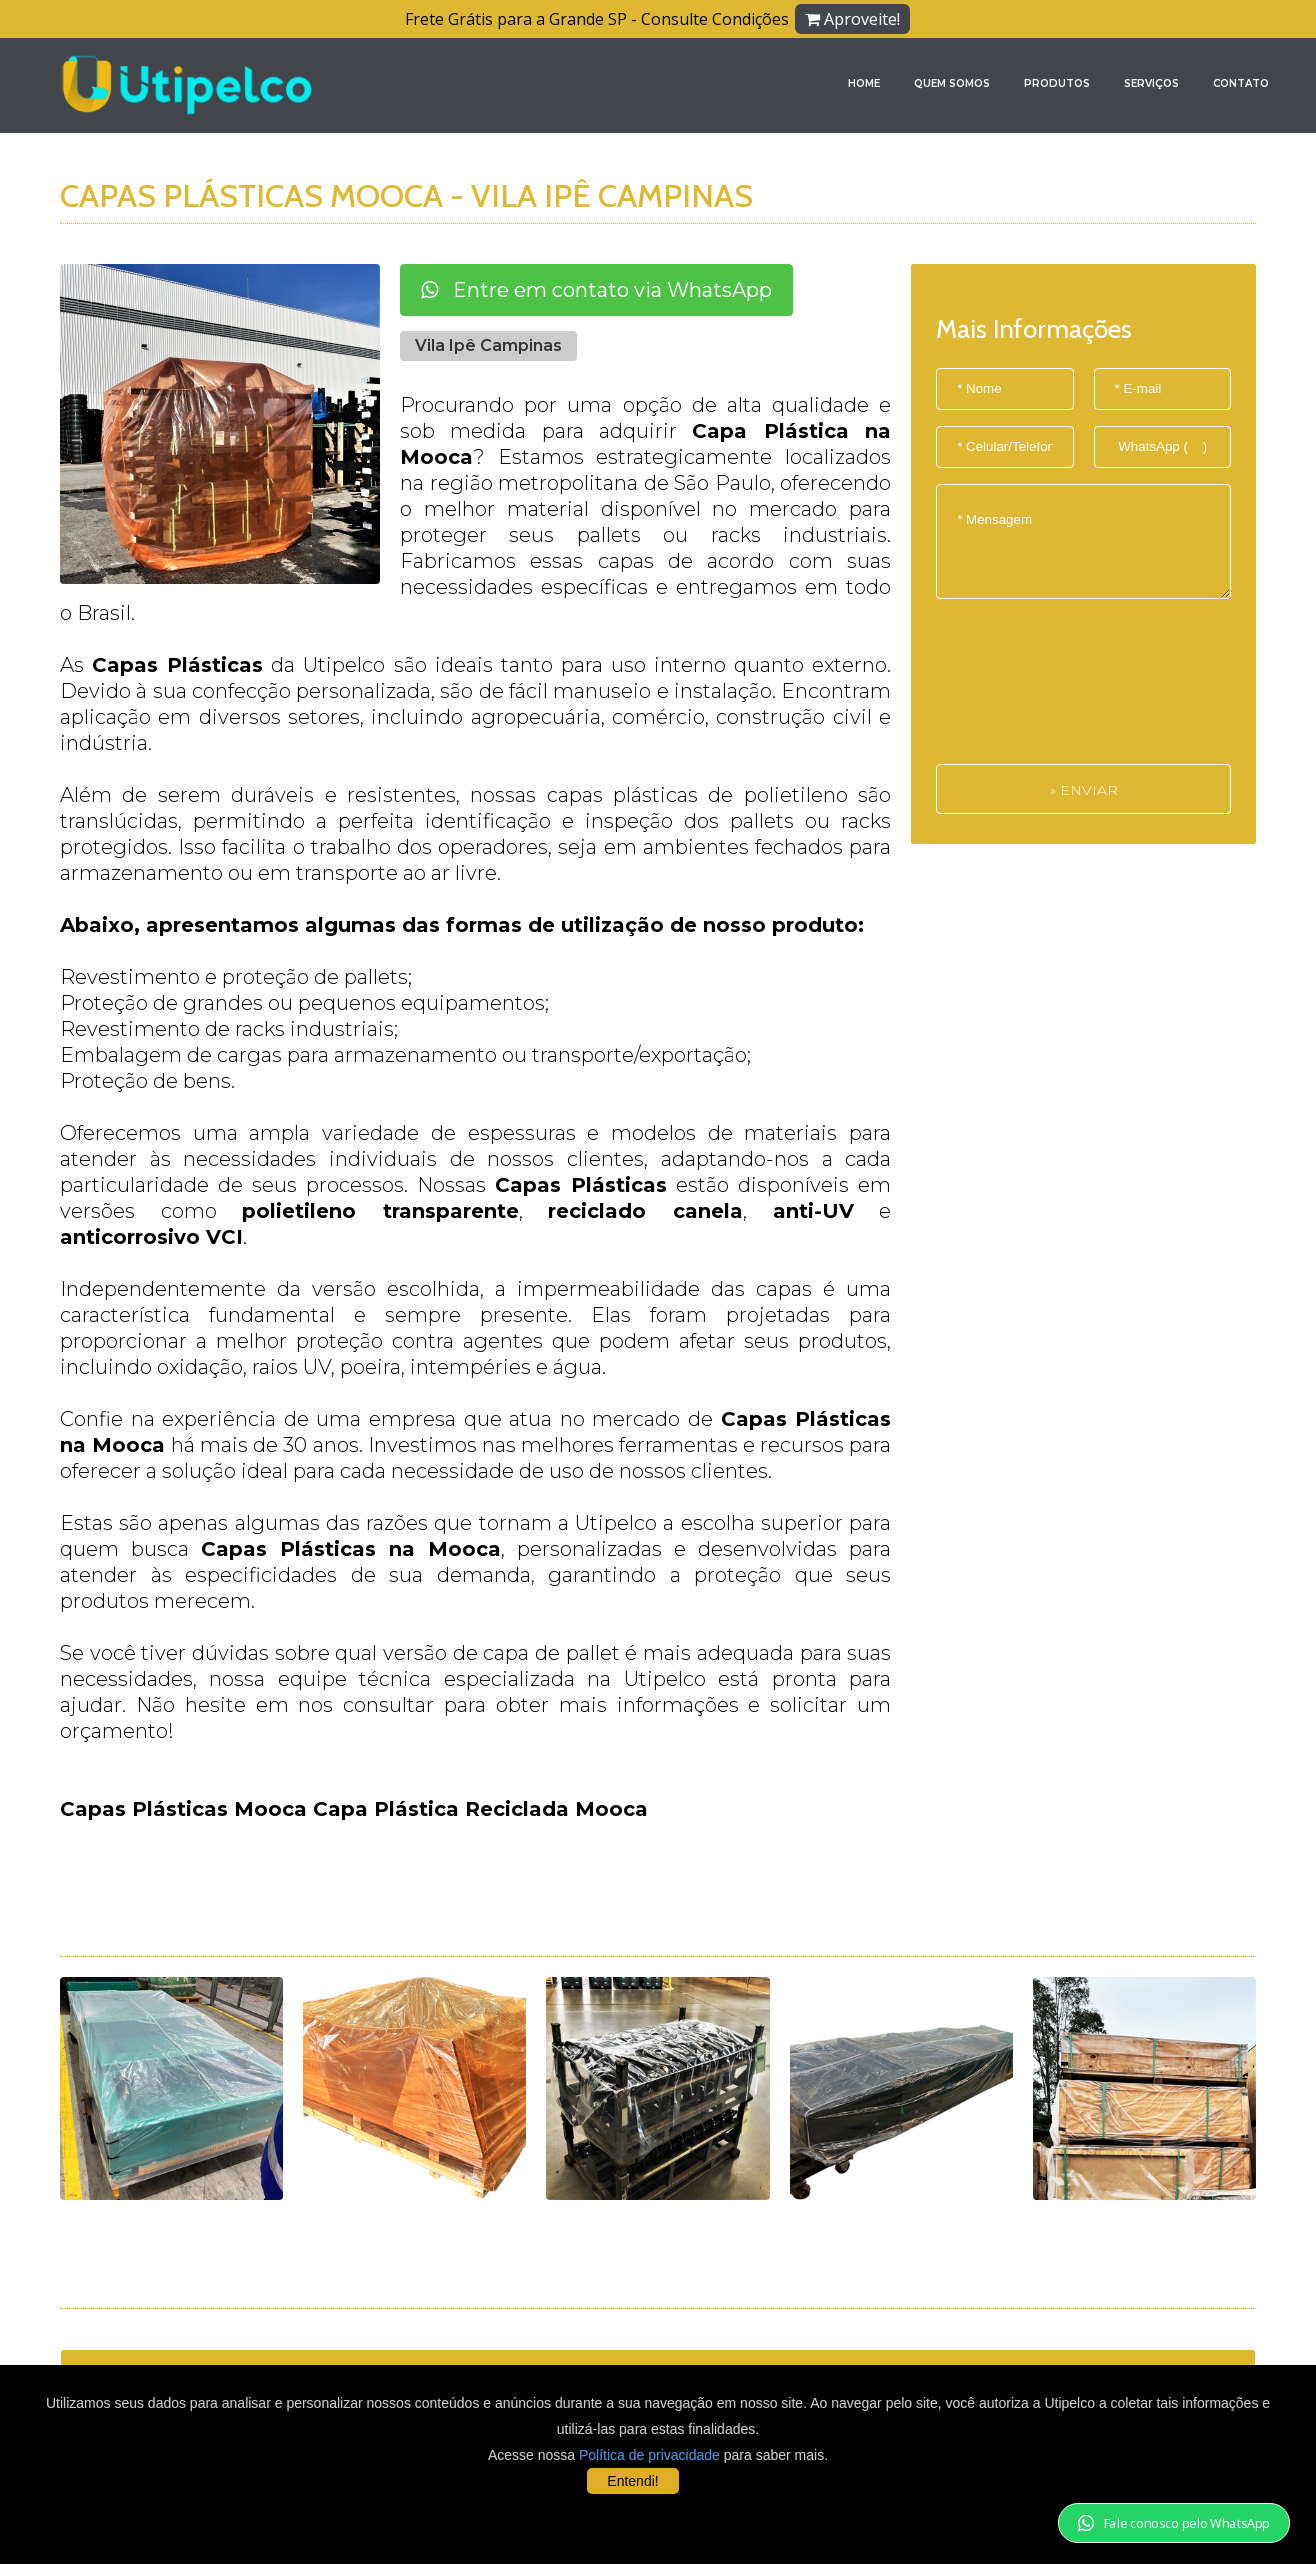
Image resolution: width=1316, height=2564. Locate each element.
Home (864, 83)
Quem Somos (952, 83)
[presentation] (1018, 692)
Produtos (1057, 83)
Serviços (1151, 83)
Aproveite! (852, 19)
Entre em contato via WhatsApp (596, 290)
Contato (1241, 83)
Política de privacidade (649, 2455)
